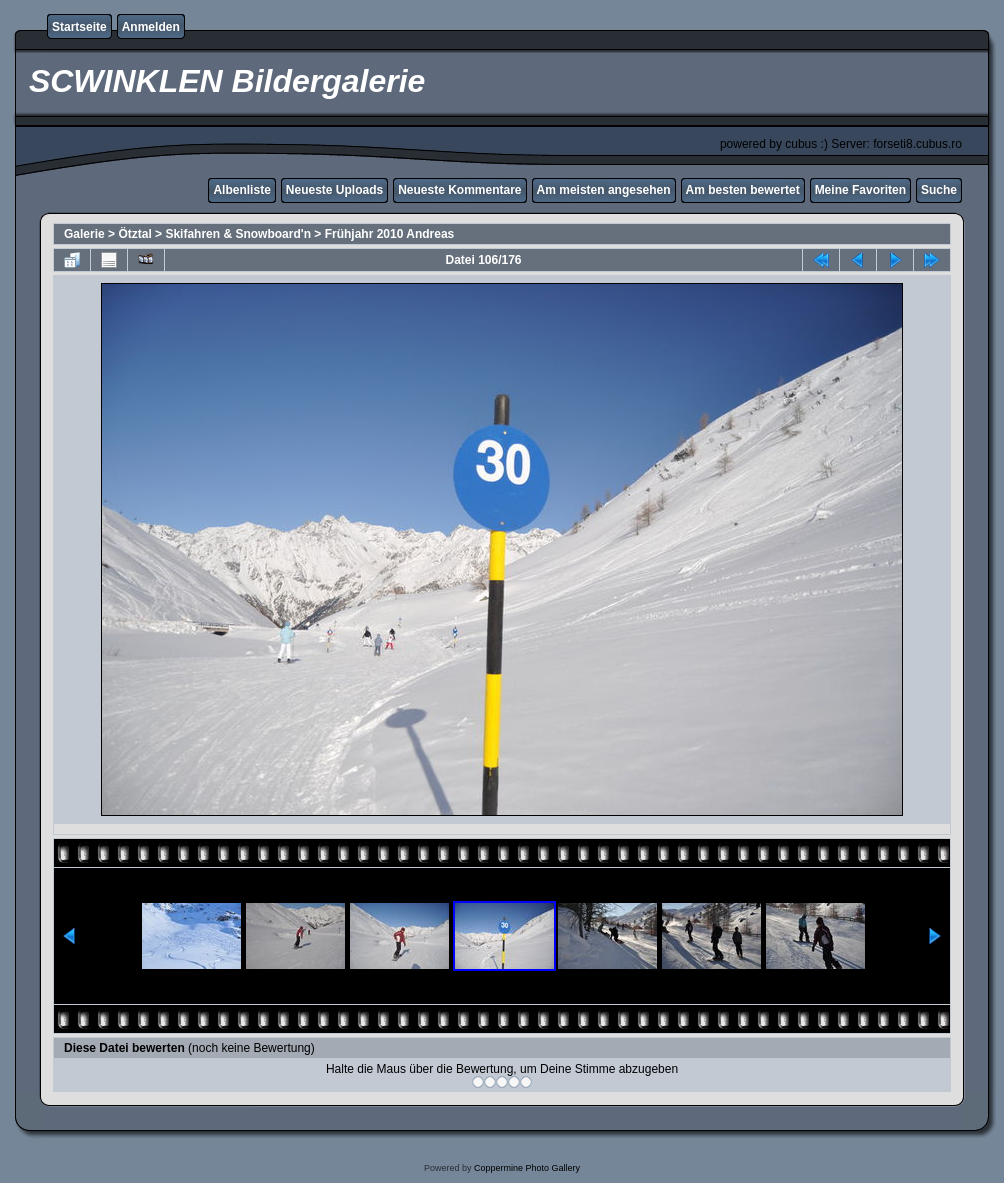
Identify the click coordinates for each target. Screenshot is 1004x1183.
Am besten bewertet (743, 190)
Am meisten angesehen (604, 190)
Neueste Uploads (334, 190)
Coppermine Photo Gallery (527, 1168)
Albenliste (241, 190)
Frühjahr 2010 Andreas (390, 234)
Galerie (84, 234)
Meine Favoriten (860, 190)
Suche (939, 190)
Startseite (79, 27)
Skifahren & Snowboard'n (238, 234)
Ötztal (134, 234)
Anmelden (151, 27)
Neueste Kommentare (459, 190)
